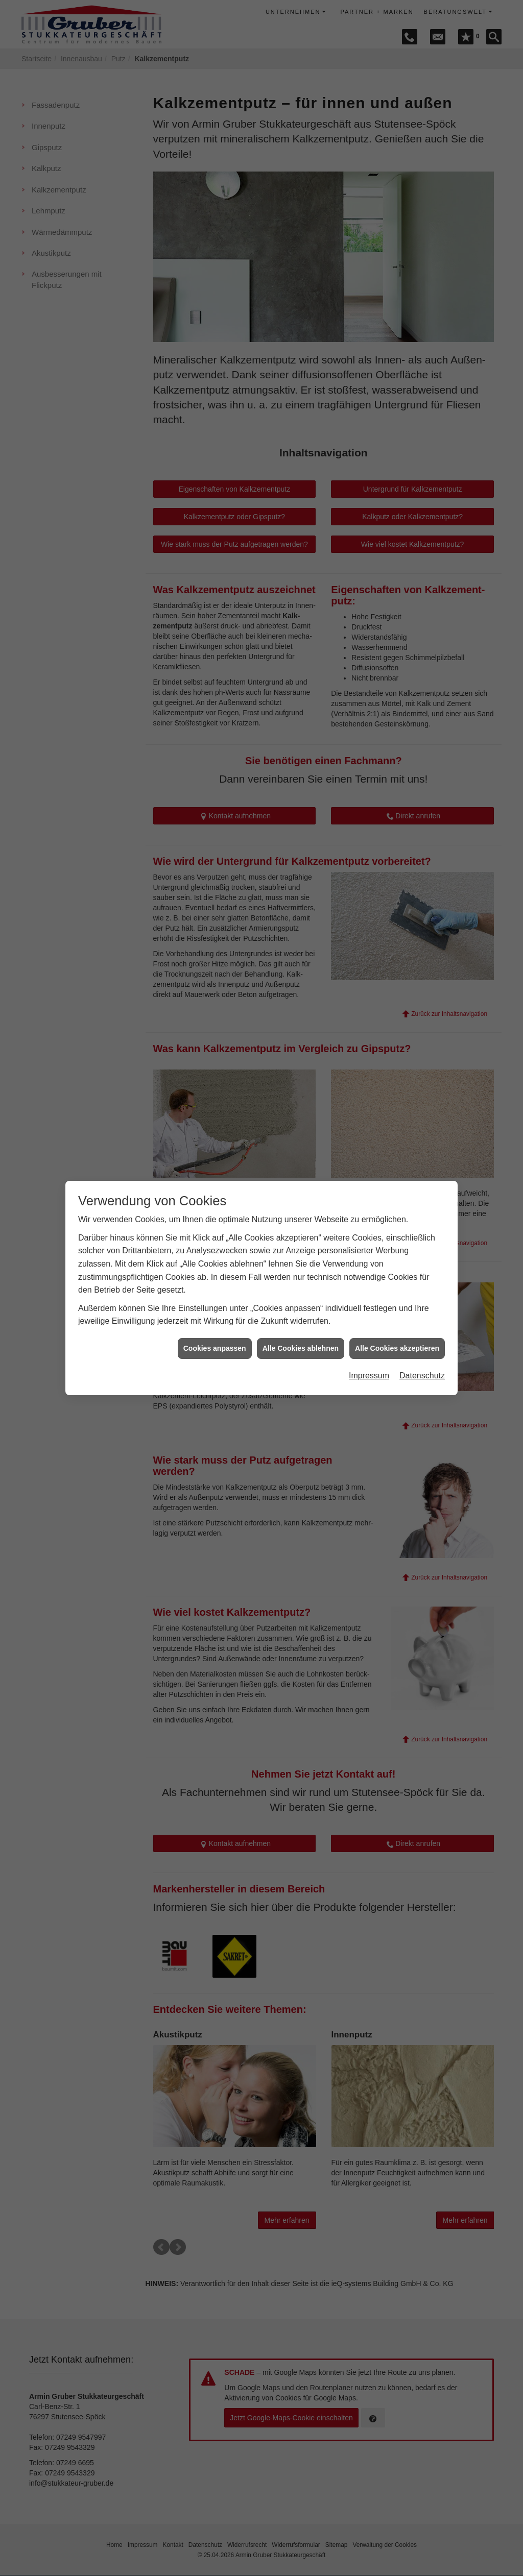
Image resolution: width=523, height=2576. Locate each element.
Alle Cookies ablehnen (301, 1348)
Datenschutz (422, 1375)
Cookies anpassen (214, 1348)
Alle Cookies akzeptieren (397, 1348)
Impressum (369, 1375)
